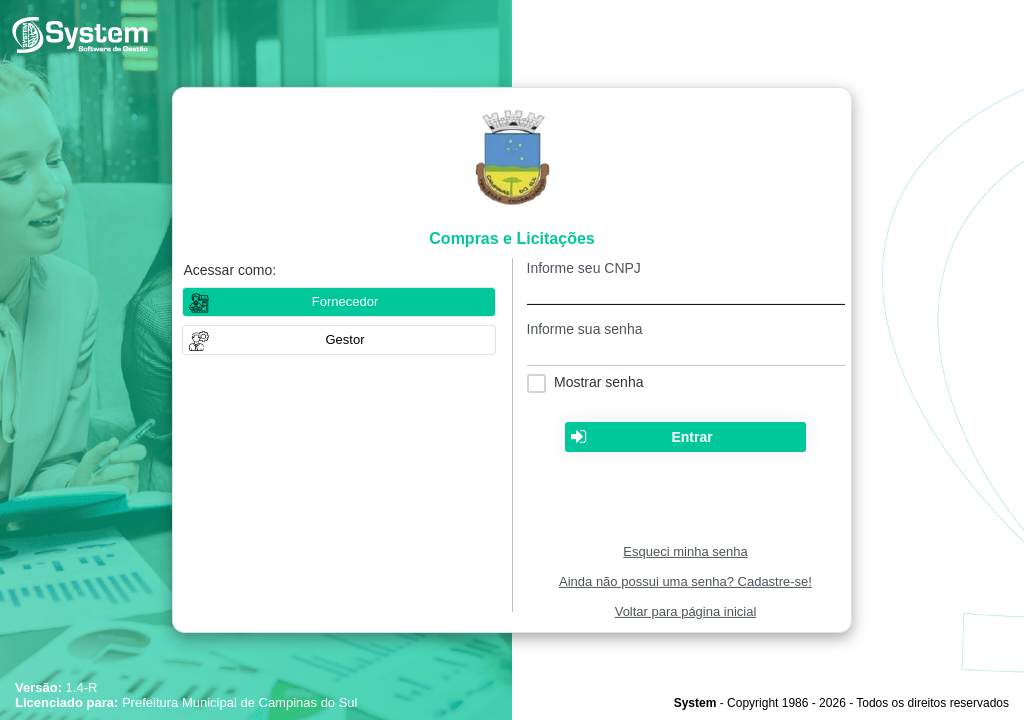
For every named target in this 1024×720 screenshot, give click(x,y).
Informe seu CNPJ (584, 268)
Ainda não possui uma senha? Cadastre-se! (685, 581)
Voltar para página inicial (686, 611)
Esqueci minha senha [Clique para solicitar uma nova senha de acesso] (685, 551)
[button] (339, 340)
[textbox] (686, 290)
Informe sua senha (585, 329)
